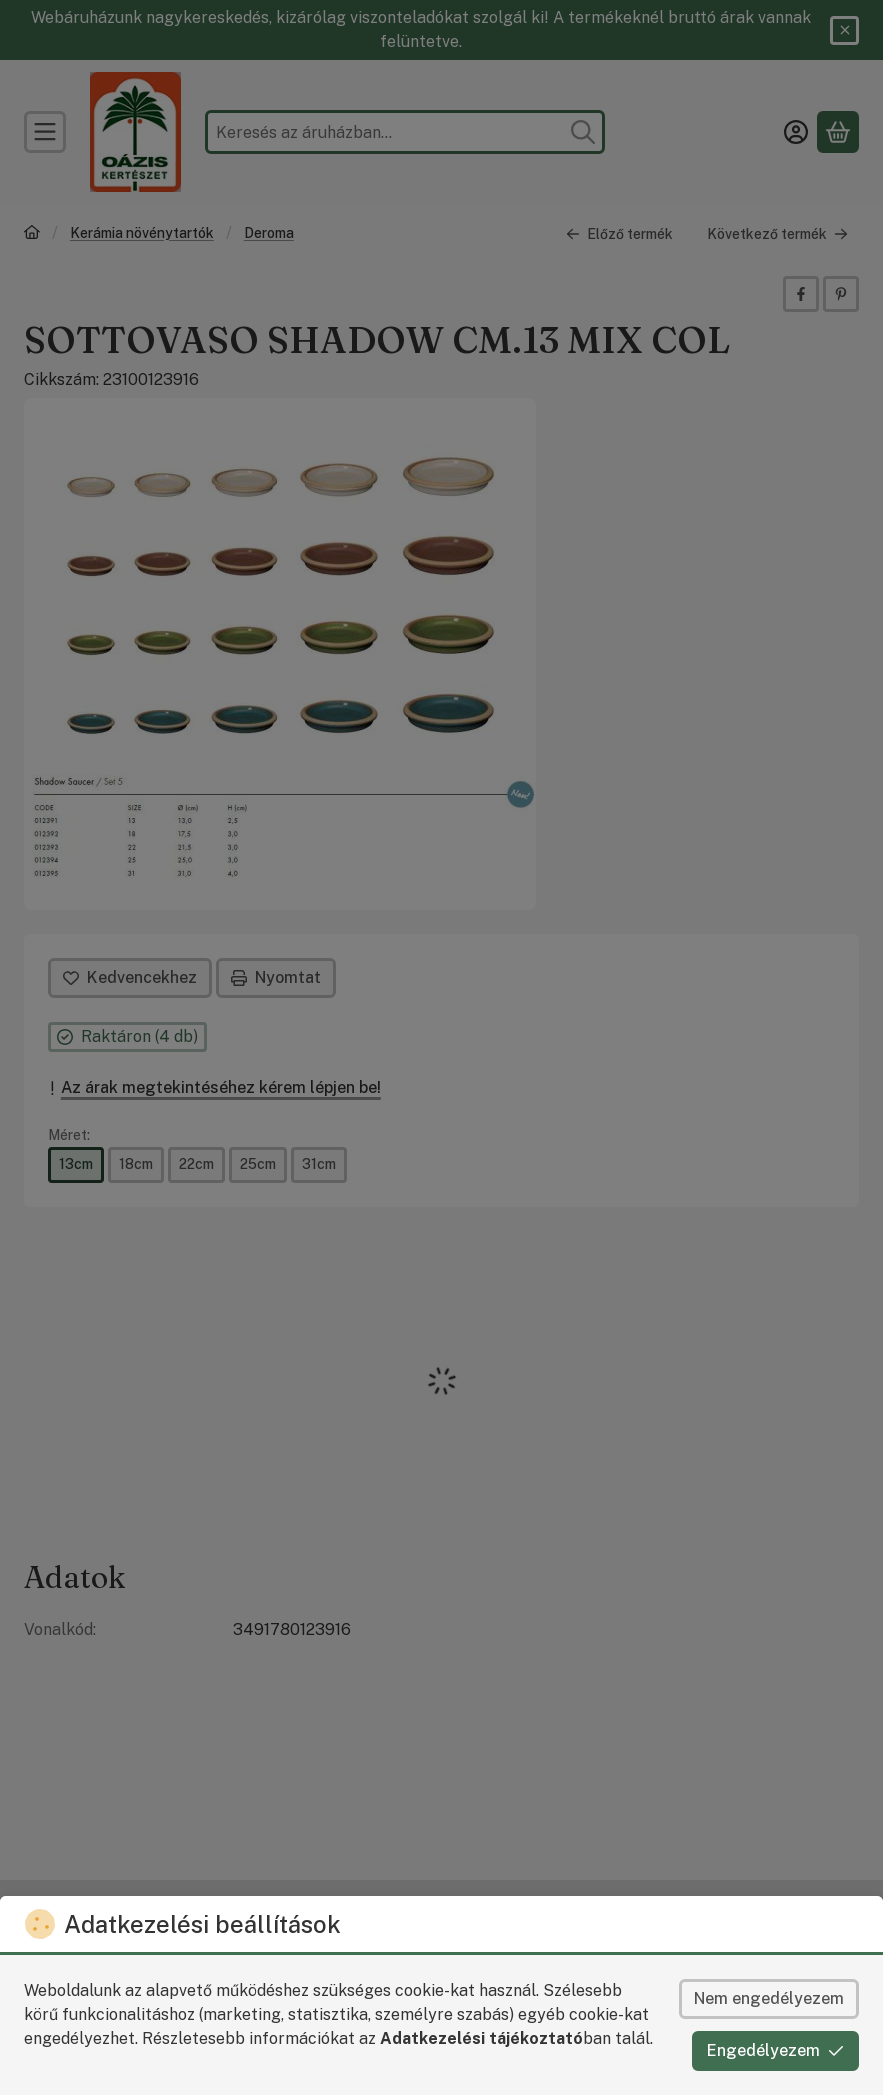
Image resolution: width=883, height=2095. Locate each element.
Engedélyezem (775, 2050)
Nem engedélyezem (769, 1998)
